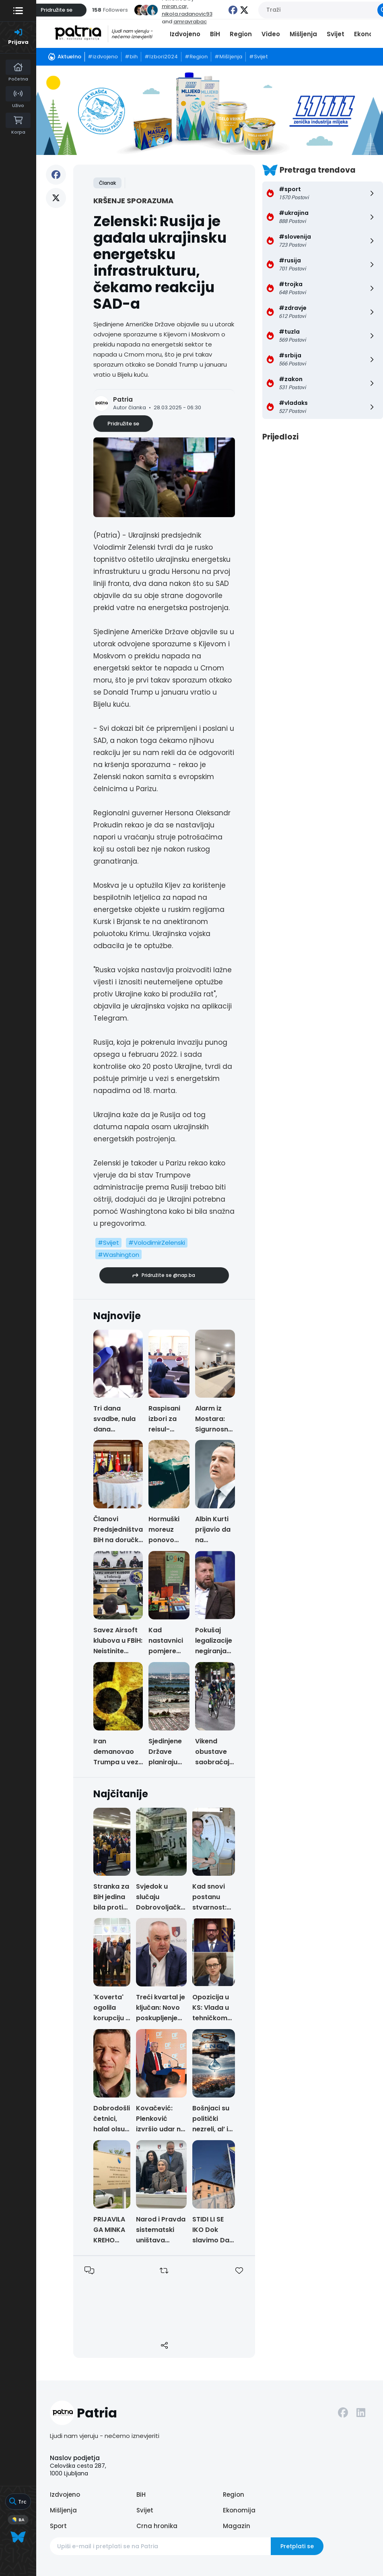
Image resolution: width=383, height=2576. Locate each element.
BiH (215, 34)
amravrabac (190, 21)
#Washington (118, 1254)
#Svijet (108, 1242)
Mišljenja (303, 34)
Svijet (335, 34)
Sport (58, 2526)
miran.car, (175, 6)
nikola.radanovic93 (187, 14)
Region (241, 34)
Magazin (236, 2526)
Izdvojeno (185, 34)
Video (271, 34)
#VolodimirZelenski (156, 1242)
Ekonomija (239, 2510)
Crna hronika (156, 2526)
